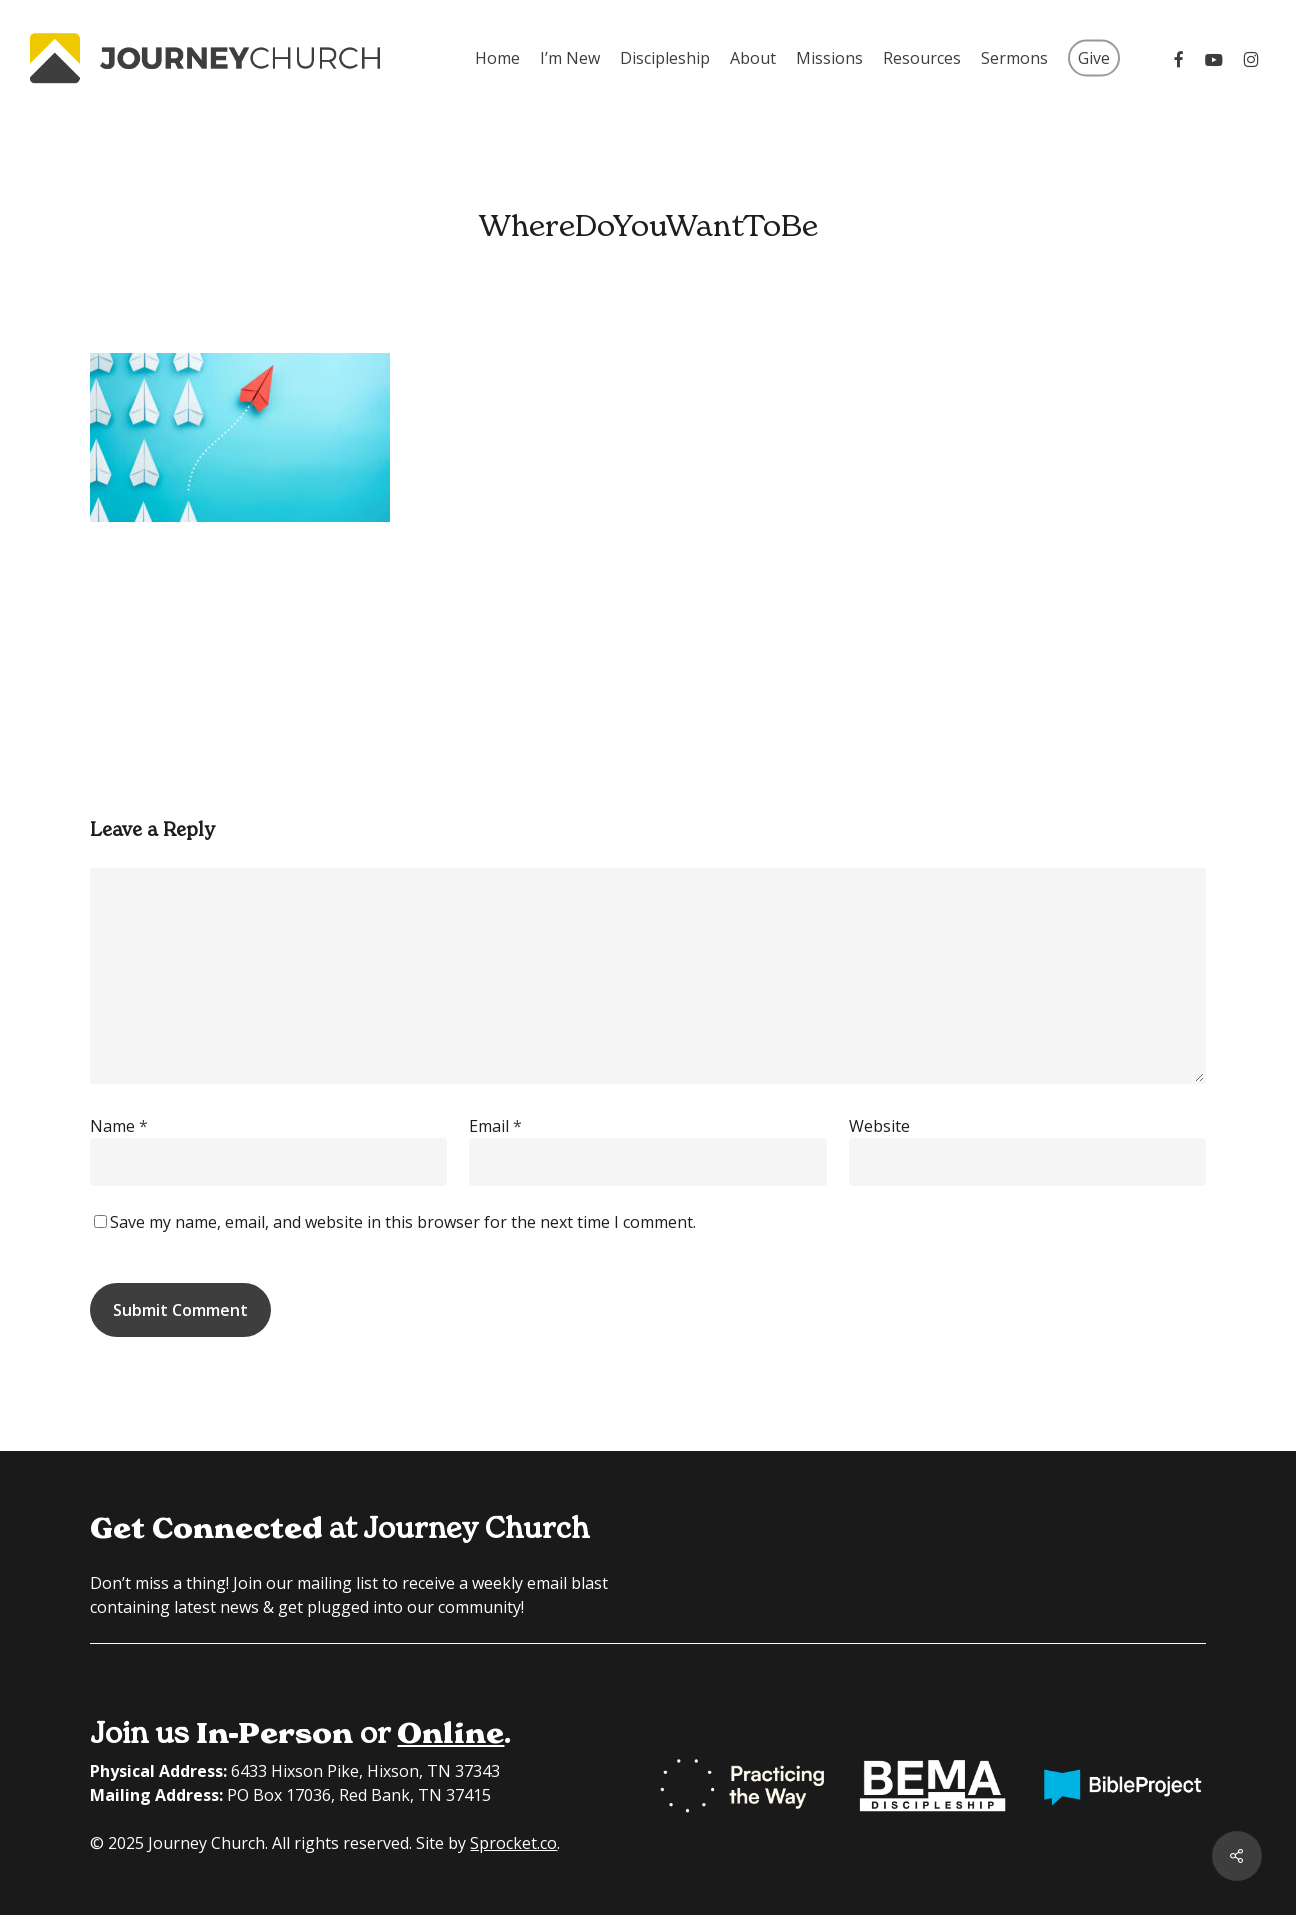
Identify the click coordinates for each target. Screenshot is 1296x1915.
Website (879, 1126)
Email (495, 1126)
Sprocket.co (513, 1843)
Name (119, 1126)
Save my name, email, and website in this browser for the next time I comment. (403, 1222)
